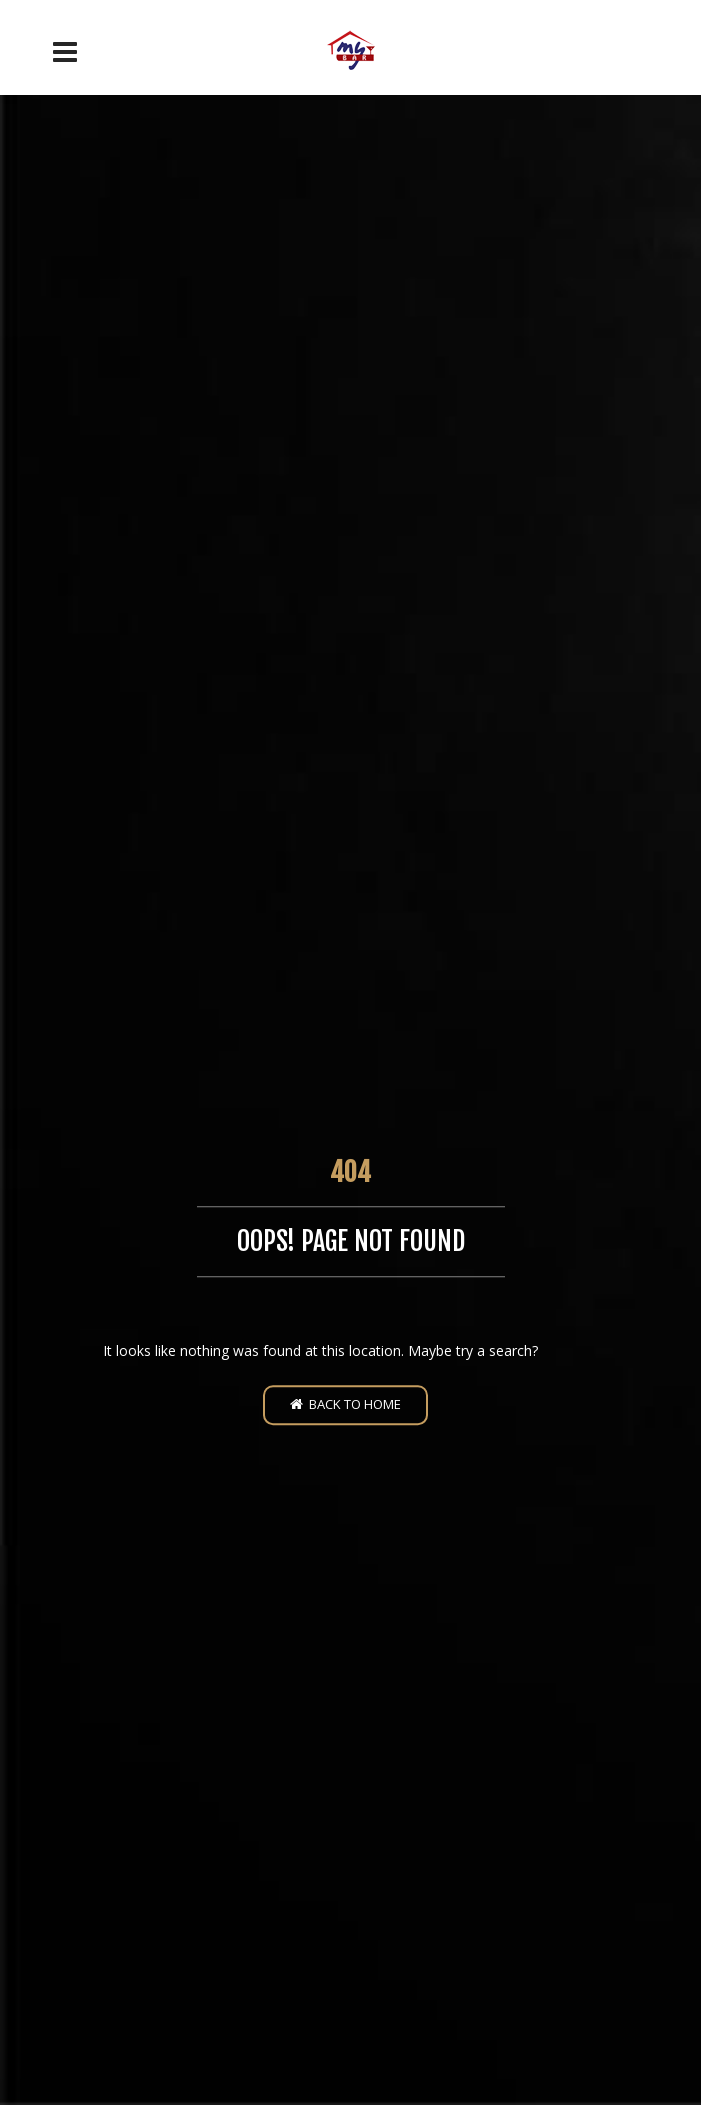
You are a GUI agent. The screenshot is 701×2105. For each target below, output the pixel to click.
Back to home (345, 1404)
